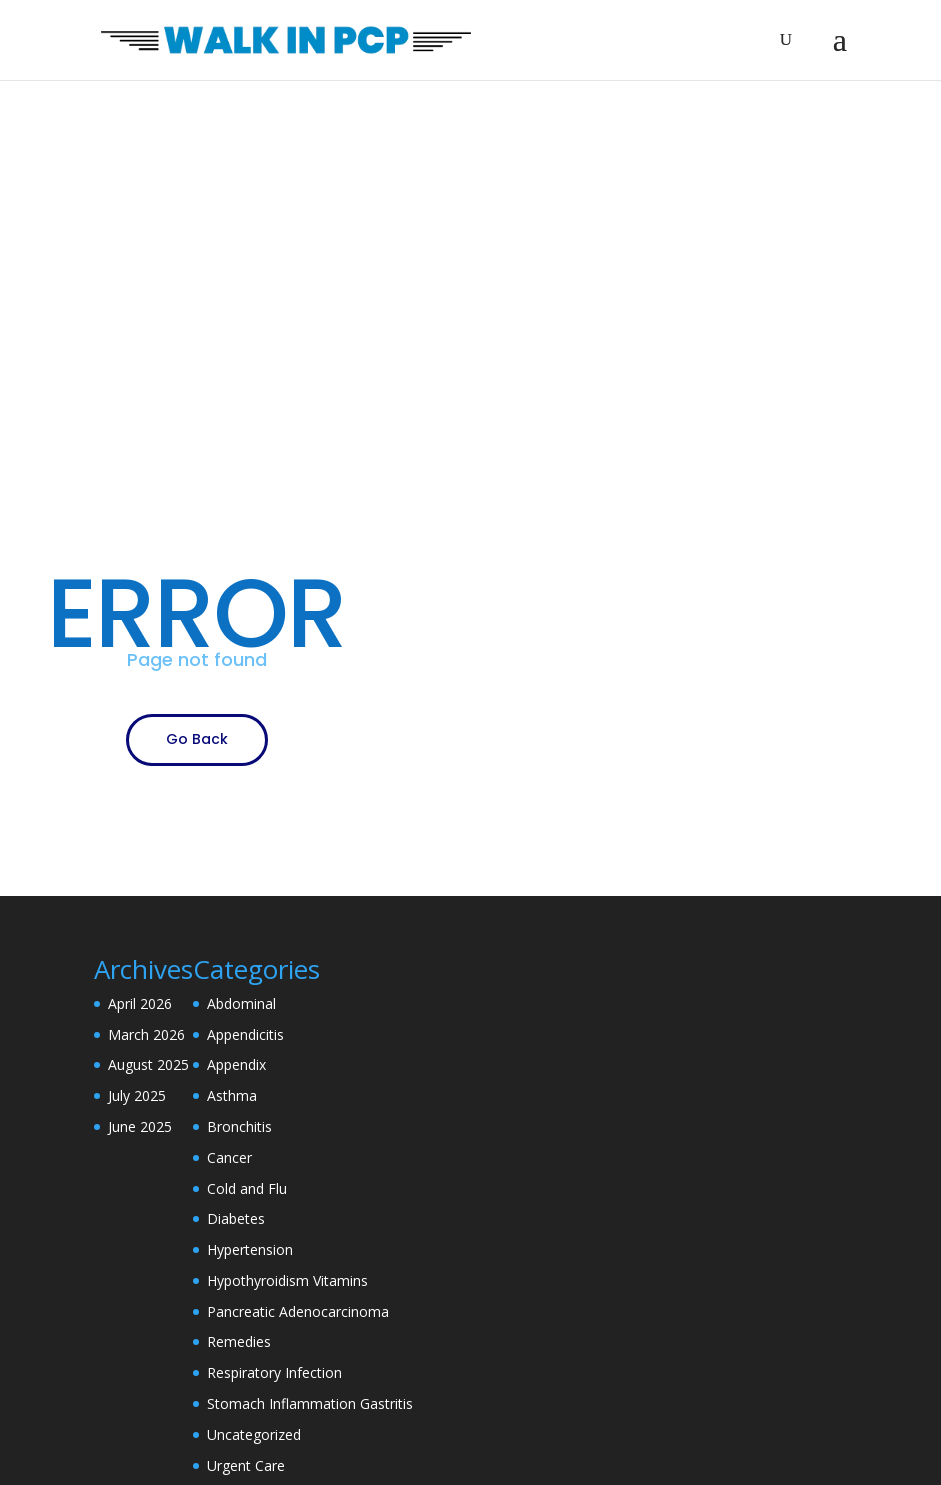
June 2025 (140, 1126)
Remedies (239, 1341)
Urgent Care (246, 1465)
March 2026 (146, 1034)
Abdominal (241, 1003)
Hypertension (250, 1249)
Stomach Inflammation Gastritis (310, 1403)
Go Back (197, 739)
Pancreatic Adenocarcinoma (298, 1311)
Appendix (236, 1064)
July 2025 (137, 1095)
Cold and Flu (247, 1188)
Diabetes (236, 1218)
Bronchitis (239, 1126)
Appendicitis (245, 1034)
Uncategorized (254, 1434)
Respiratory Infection (274, 1372)
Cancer (229, 1157)
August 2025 (148, 1064)
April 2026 (140, 1003)
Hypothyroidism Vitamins (287, 1280)
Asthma (232, 1095)
